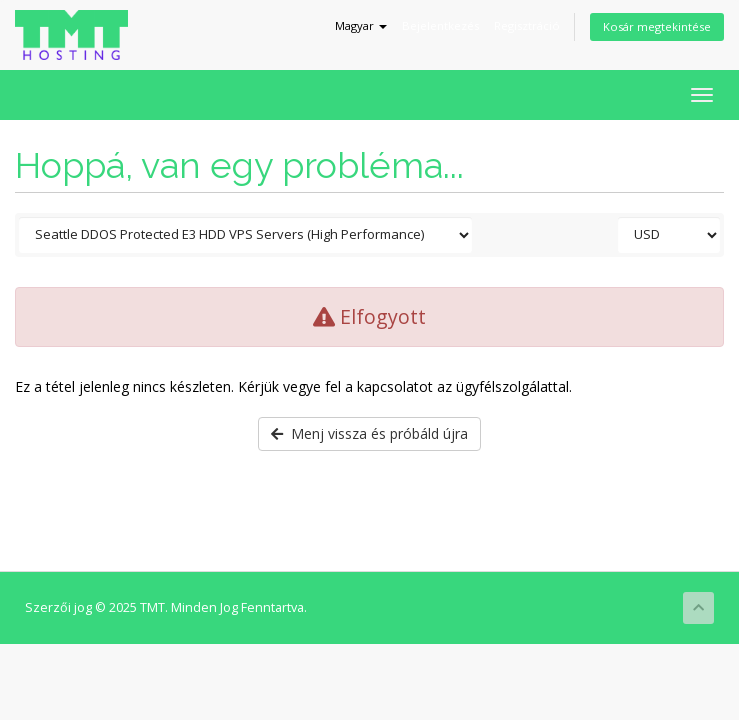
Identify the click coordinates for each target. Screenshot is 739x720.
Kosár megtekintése (657, 26)
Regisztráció (527, 25)
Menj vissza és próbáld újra (369, 433)
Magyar (361, 25)
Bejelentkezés (440, 25)
